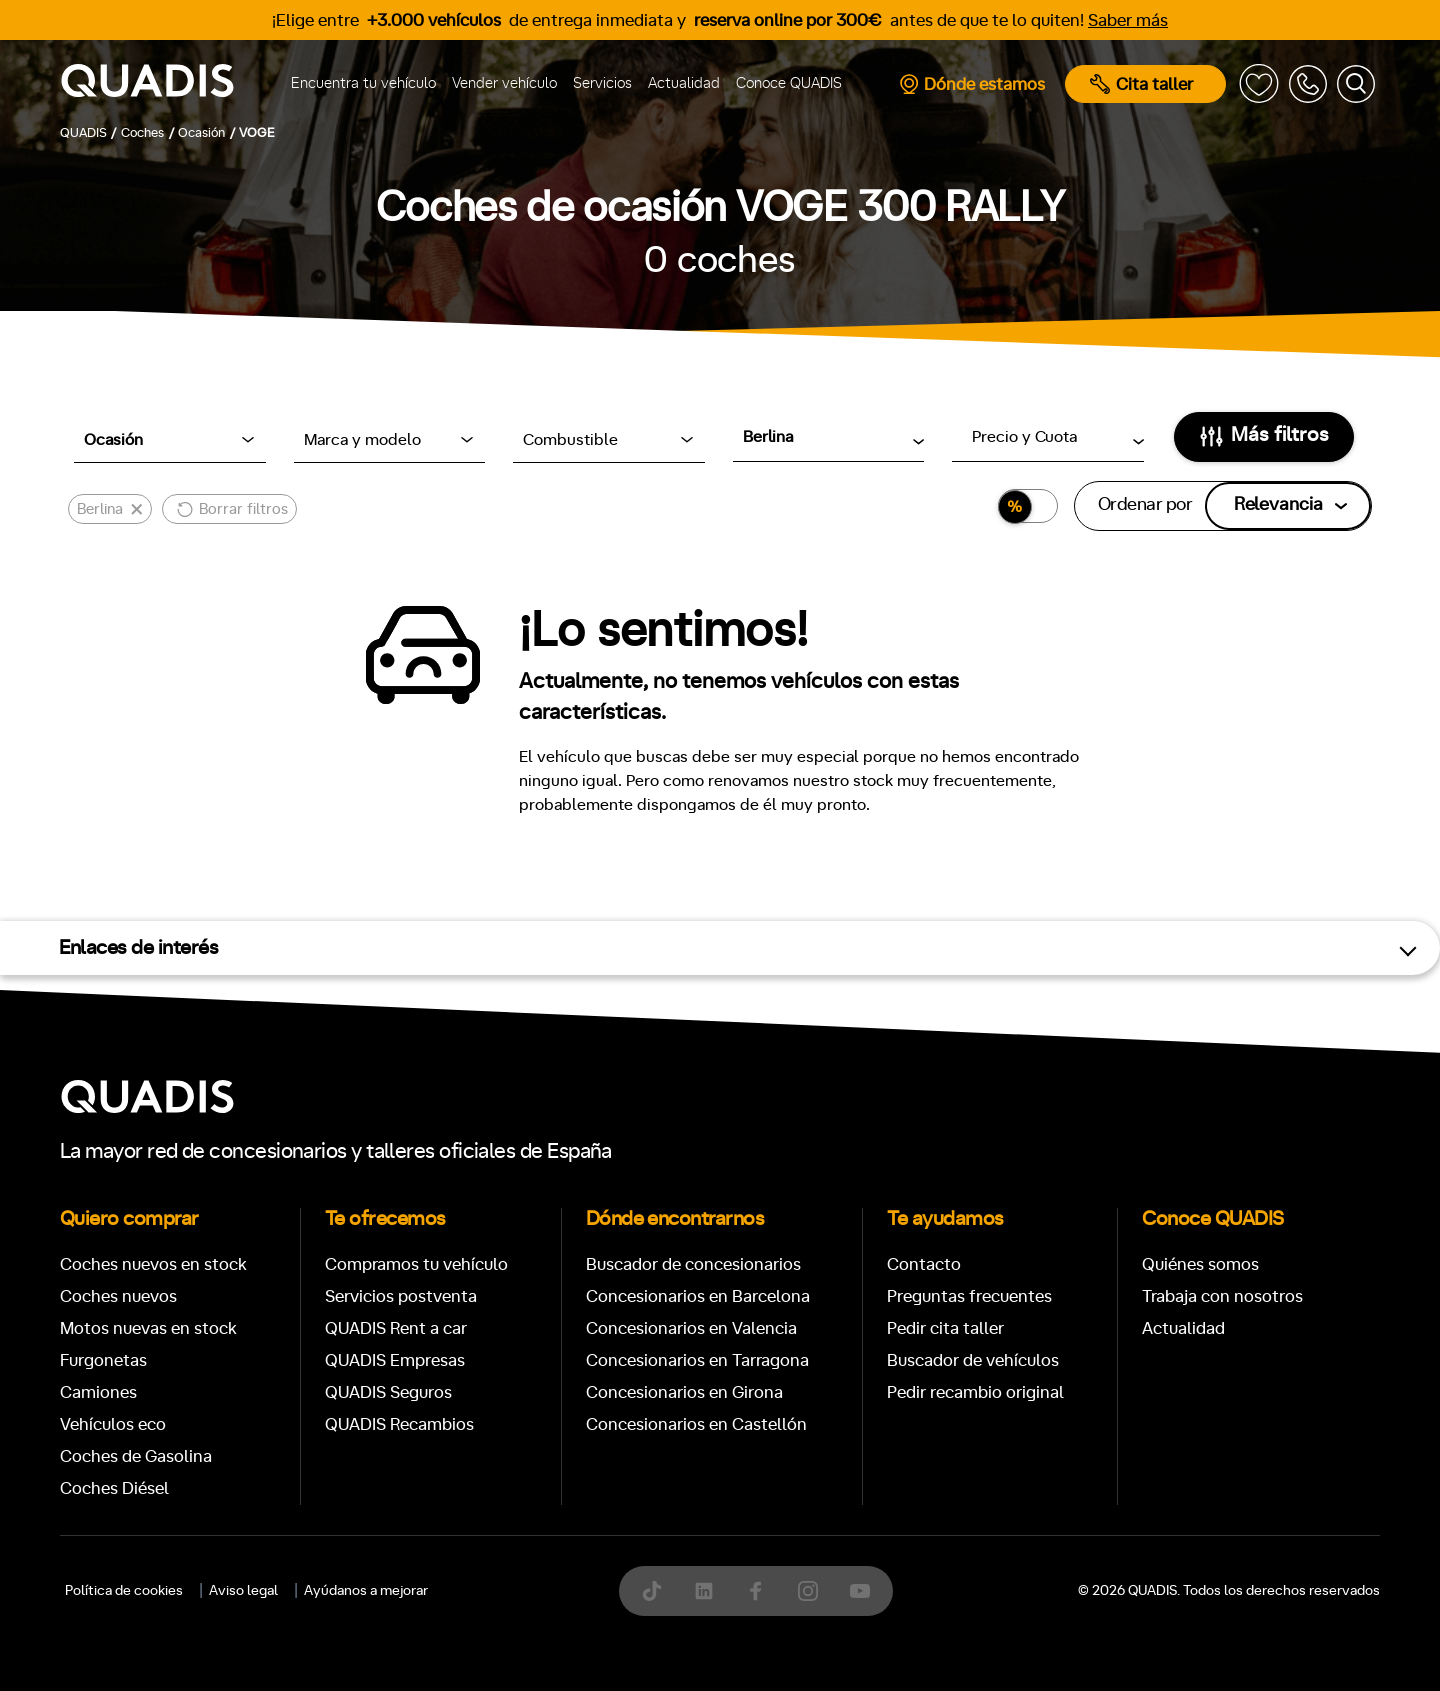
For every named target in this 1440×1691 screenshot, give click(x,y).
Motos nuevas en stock (148, 1328)
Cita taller (1141, 84)
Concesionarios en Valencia (691, 1328)
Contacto (924, 1264)
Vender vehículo (504, 83)
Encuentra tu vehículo (363, 83)
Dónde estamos (971, 84)
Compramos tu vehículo (416, 1264)
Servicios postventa (401, 1296)
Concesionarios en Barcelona (698, 1296)
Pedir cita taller (945, 1328)
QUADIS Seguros (388, 1392)
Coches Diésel (114, 1488)
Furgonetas (103, 1360)
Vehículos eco (113, 1424)
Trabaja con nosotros (1222, 1296)
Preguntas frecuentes (969, 1296)
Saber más (1128, 20)
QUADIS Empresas (395, 1360)
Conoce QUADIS (789, 83)
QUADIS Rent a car (396, 1328)
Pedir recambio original (975, 1392)
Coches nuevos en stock (153, 1264)
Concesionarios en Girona (684, 1392)
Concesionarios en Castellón (696, 1424)
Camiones (98, 1392)
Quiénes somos (1200, 1264)
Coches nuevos (118, 1296)
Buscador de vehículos (973, 1360)
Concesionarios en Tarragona (697, 1360)
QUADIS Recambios (399, 1424)
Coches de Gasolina (136, 1456)
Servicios (602, 83)
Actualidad (684, 83)
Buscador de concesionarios (693, 1264)
